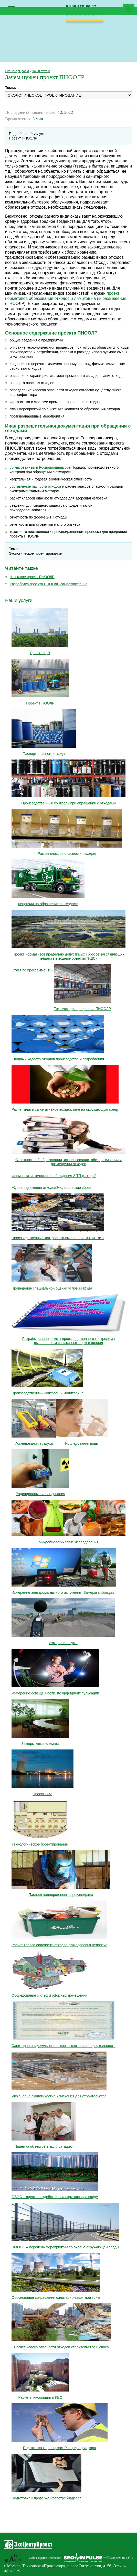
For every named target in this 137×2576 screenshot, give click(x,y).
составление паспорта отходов (35, 486)
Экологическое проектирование (35, 553)
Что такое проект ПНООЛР (32, 577)
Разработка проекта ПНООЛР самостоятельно (48, 584)
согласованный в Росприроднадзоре (40, 467)
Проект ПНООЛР (23, 138)
